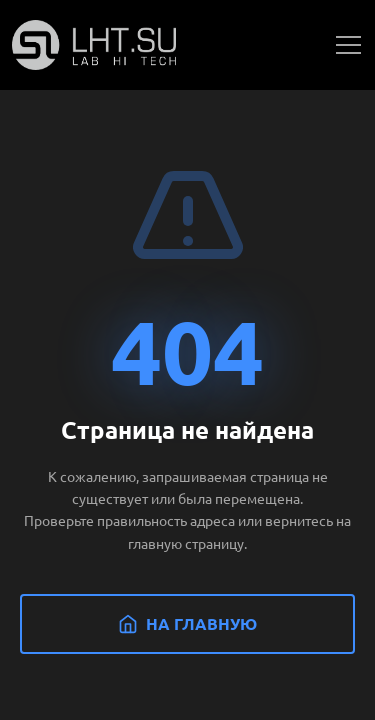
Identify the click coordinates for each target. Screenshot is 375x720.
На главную (187, 623)
